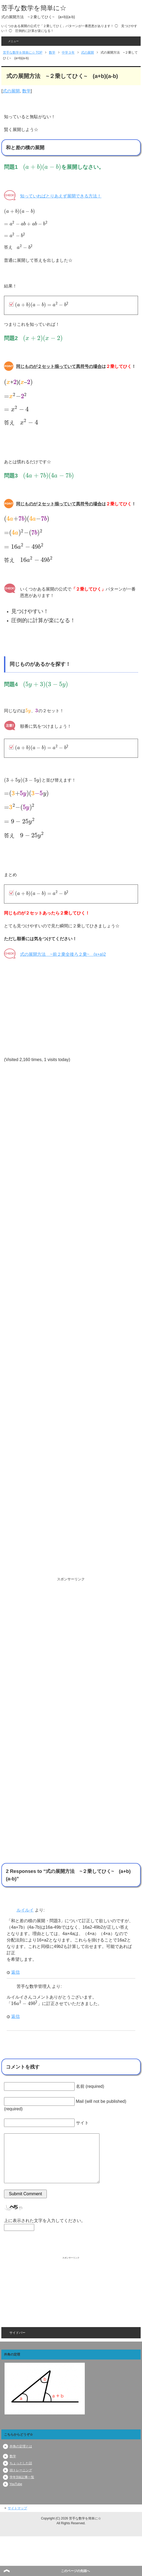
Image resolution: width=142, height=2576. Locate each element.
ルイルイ (25, 1910)
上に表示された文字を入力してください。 (44, 2220)
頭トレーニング (21, 2470)
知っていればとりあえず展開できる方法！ (60, 196)
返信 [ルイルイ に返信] (15, 1972)
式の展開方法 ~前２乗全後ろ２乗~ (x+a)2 (63, 954)
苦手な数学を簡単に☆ (33, 8)
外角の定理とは (21, 2446)
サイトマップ (17, 2508)
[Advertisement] (62, 1316)
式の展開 (11, 91)
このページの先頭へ (75, 2571)
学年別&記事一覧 (22, 2477)
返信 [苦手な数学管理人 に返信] (15, 2016)
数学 (26, 91)
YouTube (16, 2484)
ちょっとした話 (21, 2463)
